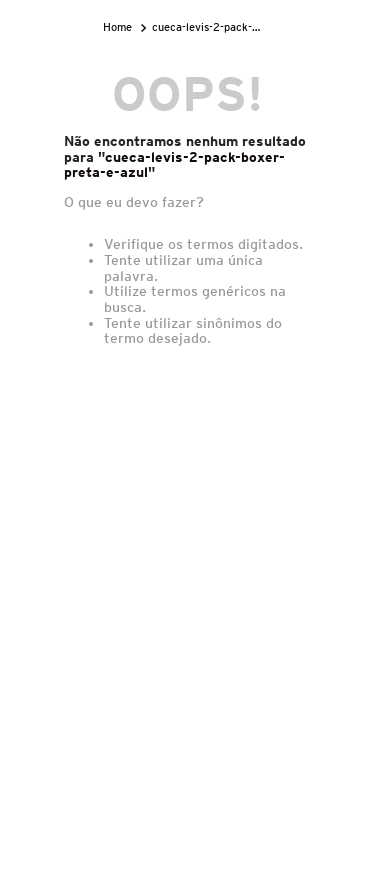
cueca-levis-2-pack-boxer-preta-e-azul (210, 27)
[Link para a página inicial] (119, 27)
